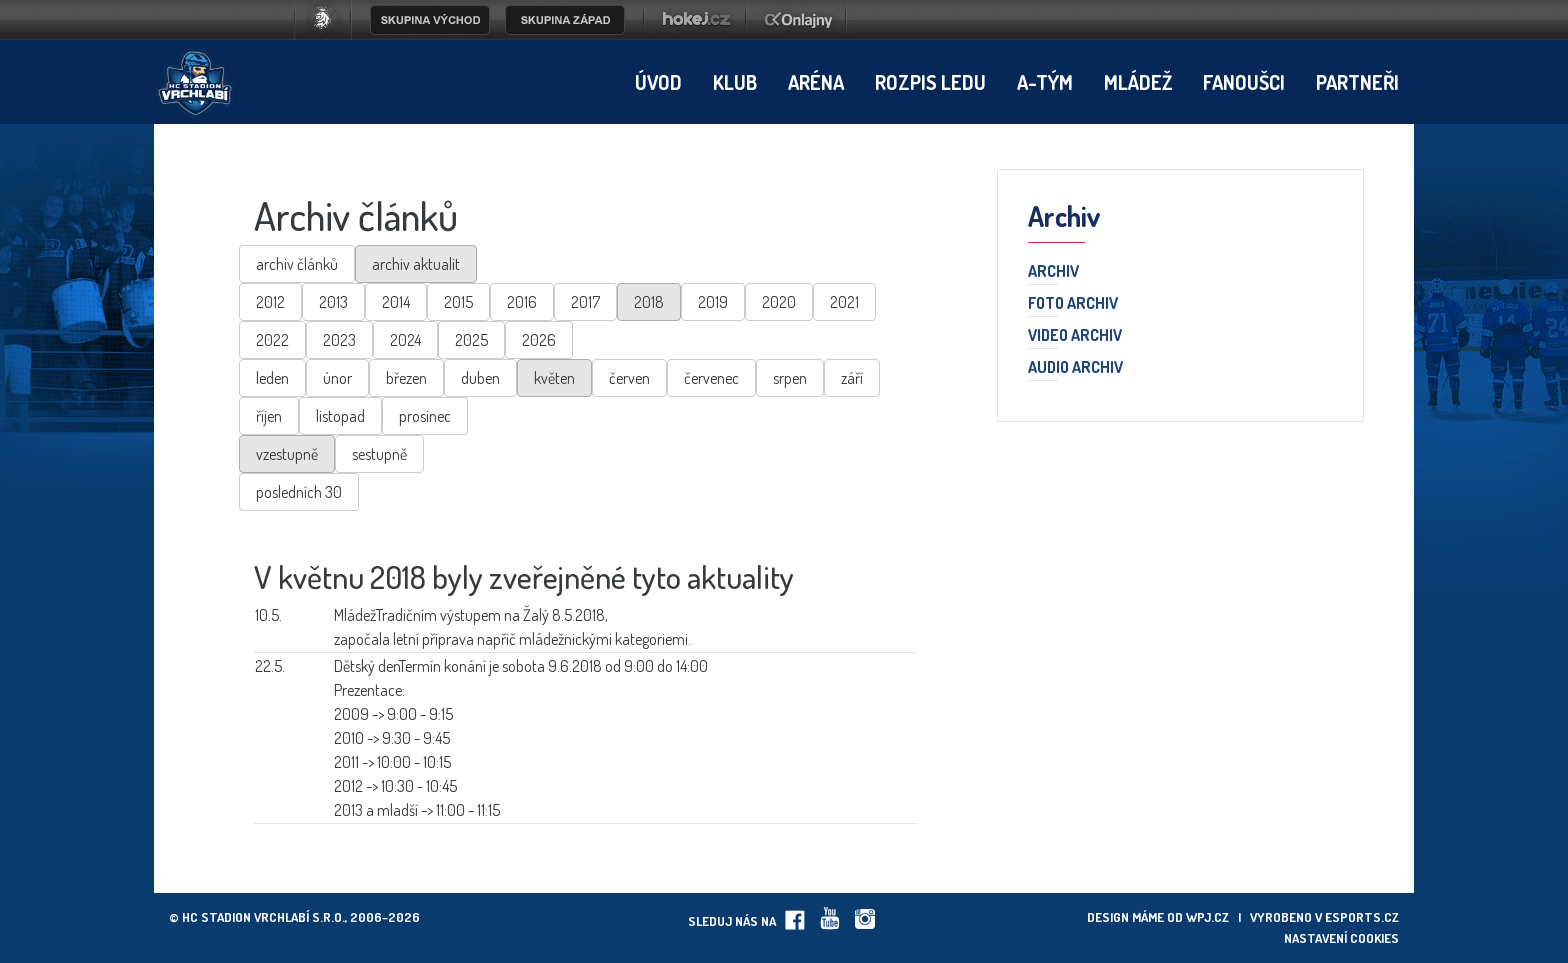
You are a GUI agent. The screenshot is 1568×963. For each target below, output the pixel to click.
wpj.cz (1207, 917)
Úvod (658, 82)
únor (337, 378)
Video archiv (1075, 336)
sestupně (379, 454)
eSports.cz (1362, 917)
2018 (649, 302)
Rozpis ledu (930, 82)
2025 (471, 340)
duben (480, 378)
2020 (779, 302)
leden (272, 378)
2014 (396, 302)
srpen (790, 378)
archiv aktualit (416, 264)
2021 (844, 302)
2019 (713, 302)
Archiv (1053, 272)
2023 (339, 340)
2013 (333, 302)
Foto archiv (1073, 304)
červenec (711, 378)
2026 (539, 340)
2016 (522, 302)
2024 (405, 340)
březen (406, 378)
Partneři (1357, 82)
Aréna (816, 82)
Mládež (1138, 82)
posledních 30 (299, 492)
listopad (340, 416)
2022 (272, 340)
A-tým (1045, 82)
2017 (585, 302)
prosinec (425, 416)
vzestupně (287, 454)
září (852, 378)
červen (629, 378)
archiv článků (297, 264)
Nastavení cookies (1341, 938)
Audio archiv (1075, 368)
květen (554, 378)
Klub (735, 82)
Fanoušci (1244, 82)
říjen (269, 416)
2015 (458, 302)
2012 (270, 302)
